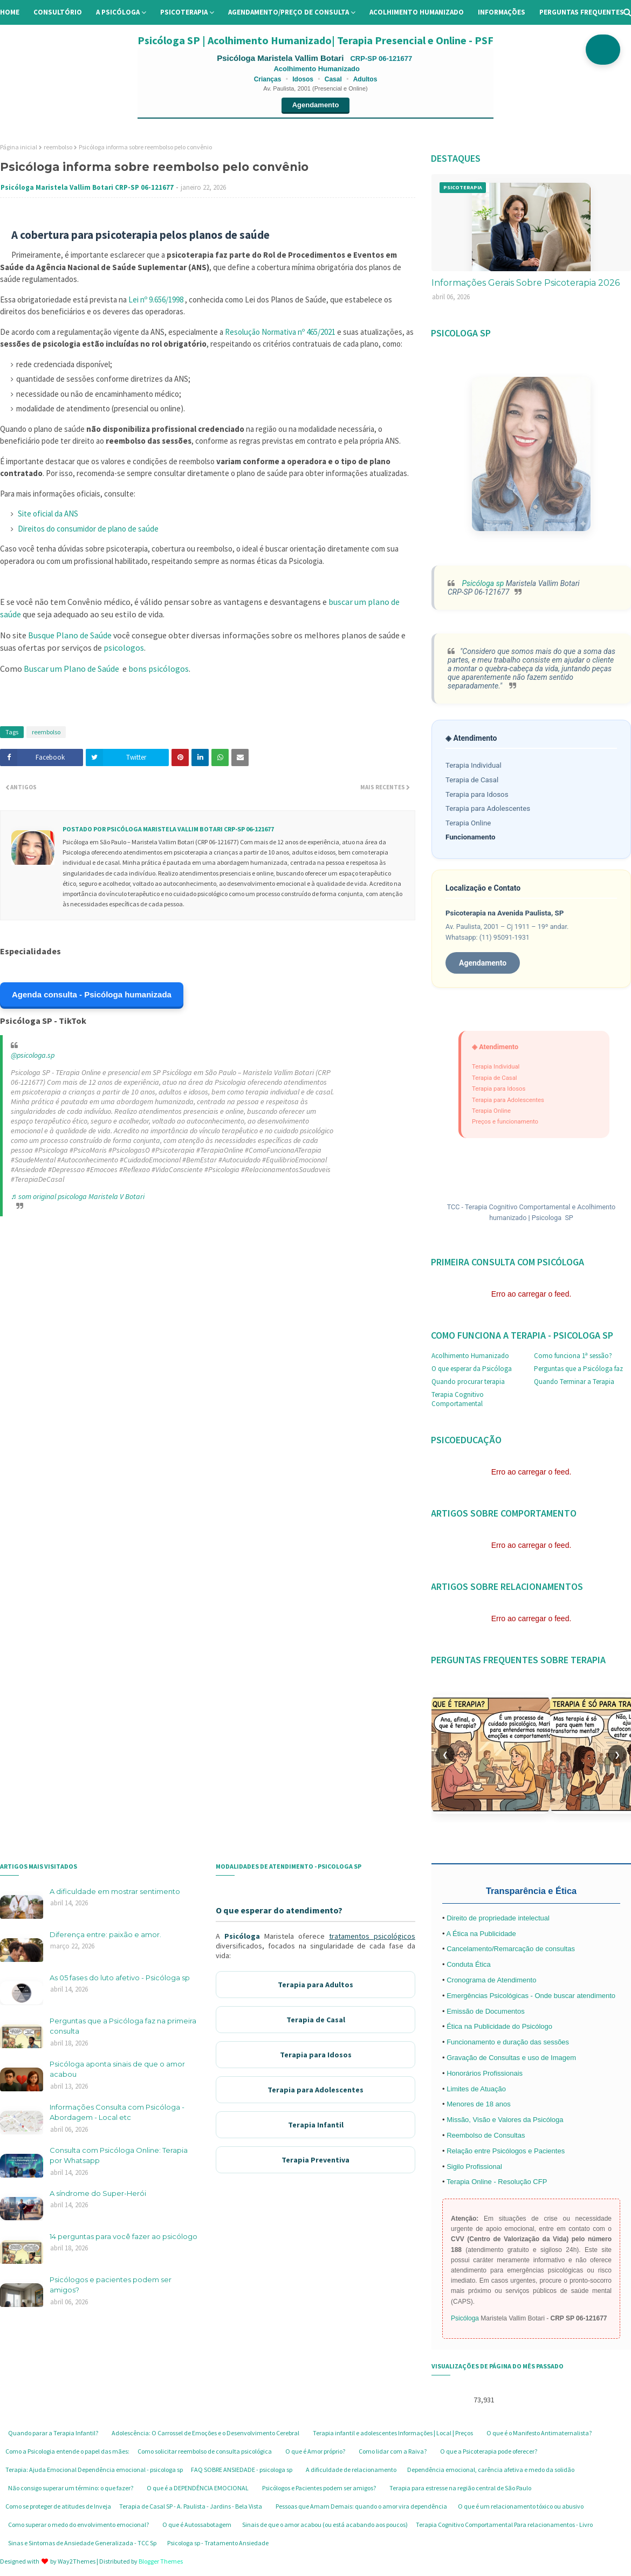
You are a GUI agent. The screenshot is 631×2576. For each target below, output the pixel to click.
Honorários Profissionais (485, 2073)
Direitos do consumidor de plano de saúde (88, 529)
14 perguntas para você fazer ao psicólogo (123, 2236)
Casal (333, 79)
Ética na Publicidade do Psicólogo (499, 2026)
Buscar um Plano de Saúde (71, 668)
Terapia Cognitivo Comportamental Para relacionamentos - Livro (504, 2524)
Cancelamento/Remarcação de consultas (511, 1949)
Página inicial (18, 147)
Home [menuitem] (9, 12)
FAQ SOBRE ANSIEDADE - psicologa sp (241, 2469)
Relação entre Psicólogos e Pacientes (506, 2151)
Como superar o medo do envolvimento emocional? (78, 2524)
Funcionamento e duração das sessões (508, 2042)
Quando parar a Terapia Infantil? (53, 2433)
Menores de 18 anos (479, 2104)
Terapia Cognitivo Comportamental (457, 1399)
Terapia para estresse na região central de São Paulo (460, 2488)
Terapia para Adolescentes (487, 808)
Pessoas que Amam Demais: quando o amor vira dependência (361, 2506)
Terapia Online (468, 823)
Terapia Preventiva (315, 2160)
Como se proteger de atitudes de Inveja (58, 2506)
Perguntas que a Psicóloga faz (578, 1368)
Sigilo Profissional (474, 2166)
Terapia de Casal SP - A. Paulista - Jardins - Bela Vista (190, 2506)
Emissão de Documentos (486, 2011)
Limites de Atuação (476, 2089)
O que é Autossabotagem (196, 2524)
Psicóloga (242, 1936)
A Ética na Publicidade (481, 1934)
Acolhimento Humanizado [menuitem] (416, 12)
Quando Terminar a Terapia (574, 1381)
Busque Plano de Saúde (70, 635)
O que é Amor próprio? (315, 2451)
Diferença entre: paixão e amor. (105, 1934)
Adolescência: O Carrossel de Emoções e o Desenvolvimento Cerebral (205, 2433)
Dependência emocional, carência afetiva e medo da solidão (490, 2469)
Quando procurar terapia (468, 1381)
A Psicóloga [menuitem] (118, 12)
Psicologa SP (552, 1218)
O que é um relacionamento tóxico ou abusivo (521, 2506)
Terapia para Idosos (477, 794)
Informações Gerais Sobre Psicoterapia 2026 (525, 283)
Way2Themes (76, 2561)
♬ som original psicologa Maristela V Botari (78, 1196)
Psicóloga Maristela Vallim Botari (281, 58)
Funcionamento (470, 837)
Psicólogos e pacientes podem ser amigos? (111, 2285)
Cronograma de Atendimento (491, 1980)
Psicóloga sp (482, 583)
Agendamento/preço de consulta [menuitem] (288, 12)
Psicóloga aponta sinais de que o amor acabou (117, 2069)
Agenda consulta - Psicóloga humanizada (92, 994)
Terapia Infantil (316, 2125)
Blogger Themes (161, 2561)
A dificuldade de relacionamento (351, 2469)
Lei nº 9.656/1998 (156, 299)
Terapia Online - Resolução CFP (497, 2182)
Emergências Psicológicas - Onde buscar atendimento (531, 1996)
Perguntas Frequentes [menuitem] (581, 12)
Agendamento (315, 105)
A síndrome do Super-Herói (98, 2193)
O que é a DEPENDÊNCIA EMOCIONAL (198, 2488)
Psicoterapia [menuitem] (184, 12)
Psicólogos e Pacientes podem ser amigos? (319, 2488)
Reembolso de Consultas (486, 2135)
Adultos (365, 79)
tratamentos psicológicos (372, 1936)
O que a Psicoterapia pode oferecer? (488, 2451)
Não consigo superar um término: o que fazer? (70, 2488)
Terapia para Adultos (315, 1984)
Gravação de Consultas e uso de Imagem (511, 2058)
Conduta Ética (469, 1964)
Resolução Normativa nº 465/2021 (281, 332)
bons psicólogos (158, 668)
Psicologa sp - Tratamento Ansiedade (218, 2543)
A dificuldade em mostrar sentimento (115, 1891)
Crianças (268, 79)
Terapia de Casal (471, 780)
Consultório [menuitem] (57, 12)
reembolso (58, 147)
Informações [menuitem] (501, 12)
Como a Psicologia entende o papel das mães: (67, 2451)
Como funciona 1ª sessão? (573, 1355)
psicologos (124, 647)
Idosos (302, 79)
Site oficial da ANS (48, 513)
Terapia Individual (473, 765)
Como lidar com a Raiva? (393, 2451)
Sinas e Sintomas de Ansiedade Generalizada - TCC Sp (82, 2543)
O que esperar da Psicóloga (471, 1368)
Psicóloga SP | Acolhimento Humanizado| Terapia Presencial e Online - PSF (315, 40)
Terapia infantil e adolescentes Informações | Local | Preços (393, 2433)
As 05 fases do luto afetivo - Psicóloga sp (120, 1977)
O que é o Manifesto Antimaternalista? (539, 2433)
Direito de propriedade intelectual (498, 1918)
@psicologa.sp (32, 1055)
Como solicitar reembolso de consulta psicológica (205, 2451)
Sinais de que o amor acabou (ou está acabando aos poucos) (325, 2524)
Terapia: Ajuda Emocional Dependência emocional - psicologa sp (94, 2469)
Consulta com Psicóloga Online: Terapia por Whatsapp (119, 2155)
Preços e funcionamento (505, 1121)
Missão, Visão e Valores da (490, 2120)
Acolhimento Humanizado (470, 1355)
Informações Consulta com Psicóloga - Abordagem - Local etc (117, 2112)
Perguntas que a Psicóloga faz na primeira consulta (123, 2026)
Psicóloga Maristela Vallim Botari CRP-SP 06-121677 (87, 187)
